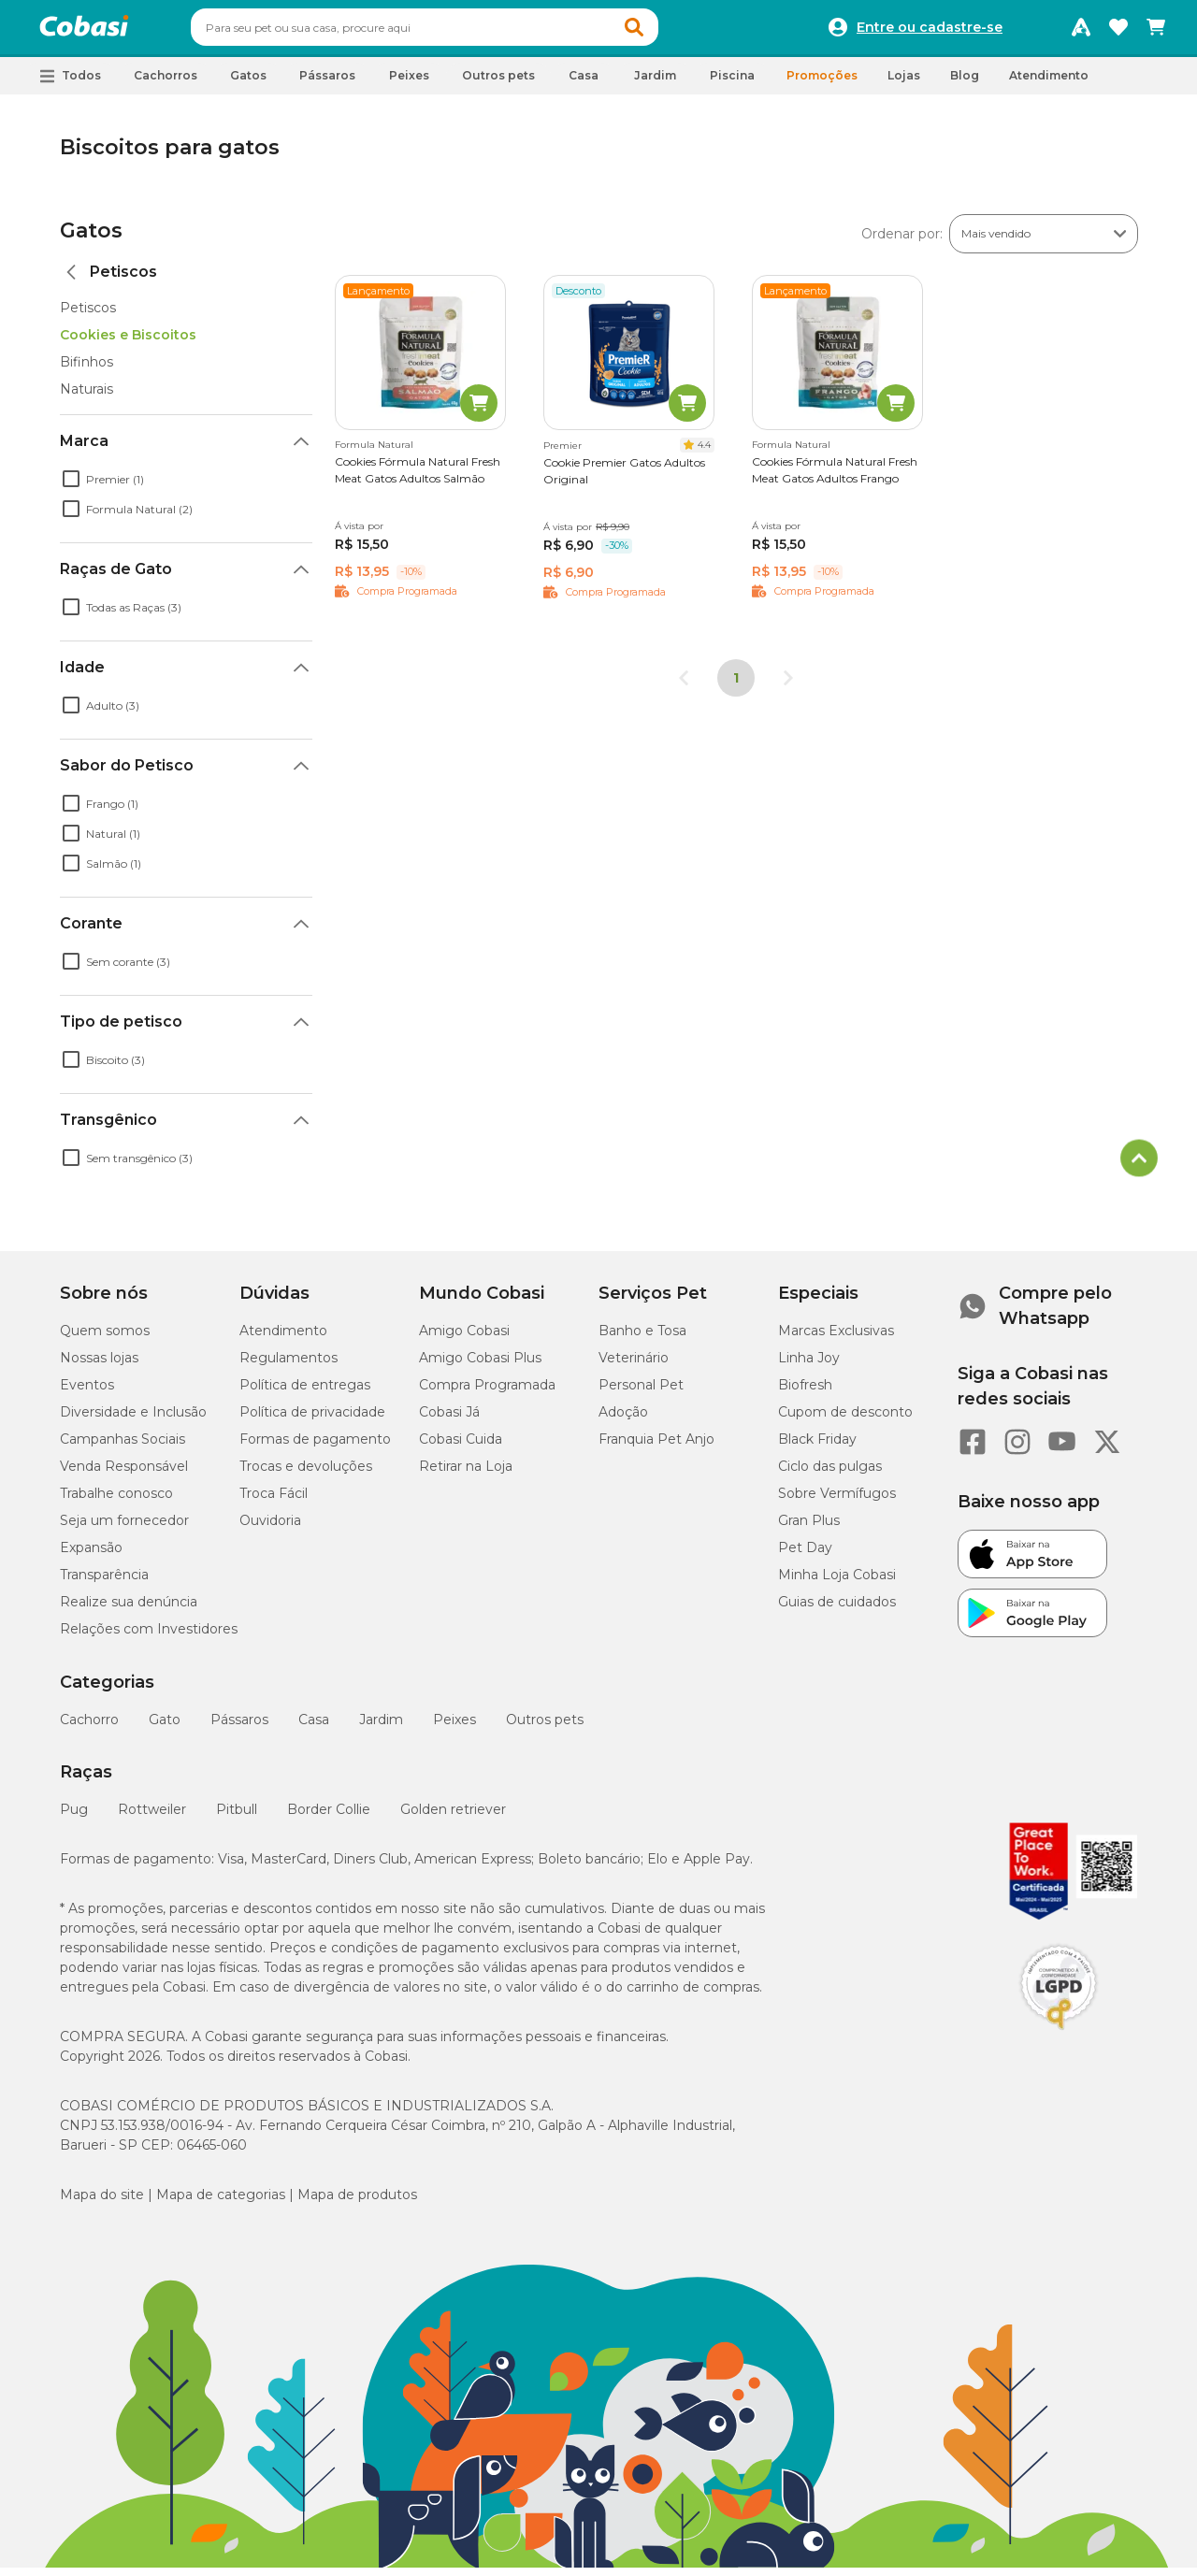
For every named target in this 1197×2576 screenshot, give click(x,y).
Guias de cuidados (837, 1610)
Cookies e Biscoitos (128, 343)
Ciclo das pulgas (830, 1474)
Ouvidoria (270, 1528)
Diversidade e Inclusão (133, 1420)
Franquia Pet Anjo (656, 1447)
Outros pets (545, 1728)
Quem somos (105, 1339)
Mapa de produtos (357, 2203)
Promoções (822, 84)
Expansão (91, 1555)
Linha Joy (809, 1366)
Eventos (87, 1393)
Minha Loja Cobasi (837, 1583)
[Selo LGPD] (1059, 2038)
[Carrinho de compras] (1156, 32)
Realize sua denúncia (128, 1610)
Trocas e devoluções (305, 1474)
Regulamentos (288, 1366)
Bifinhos (86, 370)
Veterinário (633, 1366)
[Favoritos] (1118, 32)
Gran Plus (809, 1528)
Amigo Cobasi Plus (480, 1366)
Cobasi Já (449, 1420)
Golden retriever (453, 1817)
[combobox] (460, 31)
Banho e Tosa (642, 1339)
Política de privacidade (312, 1420)
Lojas (903, 84)
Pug (74, 1817)
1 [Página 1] (736, 686)
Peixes (454, 1728)
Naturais (86, 397)
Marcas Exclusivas (836, 1339)
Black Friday (817, 1447)
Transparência (104, 1583)
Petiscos (88, 316)
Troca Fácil (273, 1501)
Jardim (381, 1728)
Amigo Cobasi (464, 1339)
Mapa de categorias (220, 2203)
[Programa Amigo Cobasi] (1081, 32)
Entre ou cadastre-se (929, 31)
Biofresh (805, 1393)
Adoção (623, 1420)
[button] (669, 31)
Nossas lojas (99, 1366)
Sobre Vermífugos (837, 1501)
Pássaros (239, 1728)
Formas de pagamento (315, 1447)
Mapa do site (102, 2203)
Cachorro (89, 1728)
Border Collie (328, 1817)
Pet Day (805, 1555)
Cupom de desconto (845, 1420)
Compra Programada (487, 1393)
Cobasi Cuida (460, 1447)
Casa (313, 1728)
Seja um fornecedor (124, 1528)
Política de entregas (304, 1393)
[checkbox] (71, 487)
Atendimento (1049, 84)
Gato (164, 1728)
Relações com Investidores (149, 1637)
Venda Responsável (124, 1474)
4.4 (704, 453)
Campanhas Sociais (122, 1447)
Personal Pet (641, 1393)
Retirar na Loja (465, 1474)
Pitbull (236, 1817)
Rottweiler (152, 1817)
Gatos (91, 239)
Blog (964, 84)
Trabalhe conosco (116, 1501)
